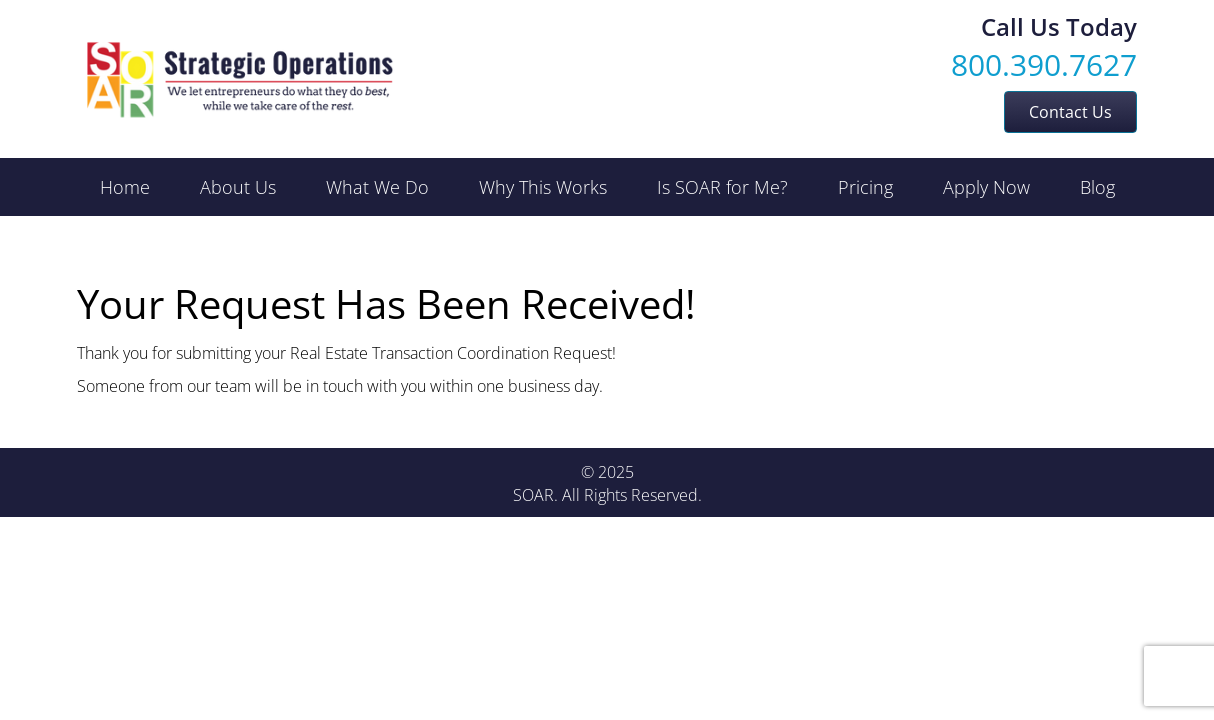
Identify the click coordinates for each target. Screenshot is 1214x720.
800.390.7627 (1044, 64)
